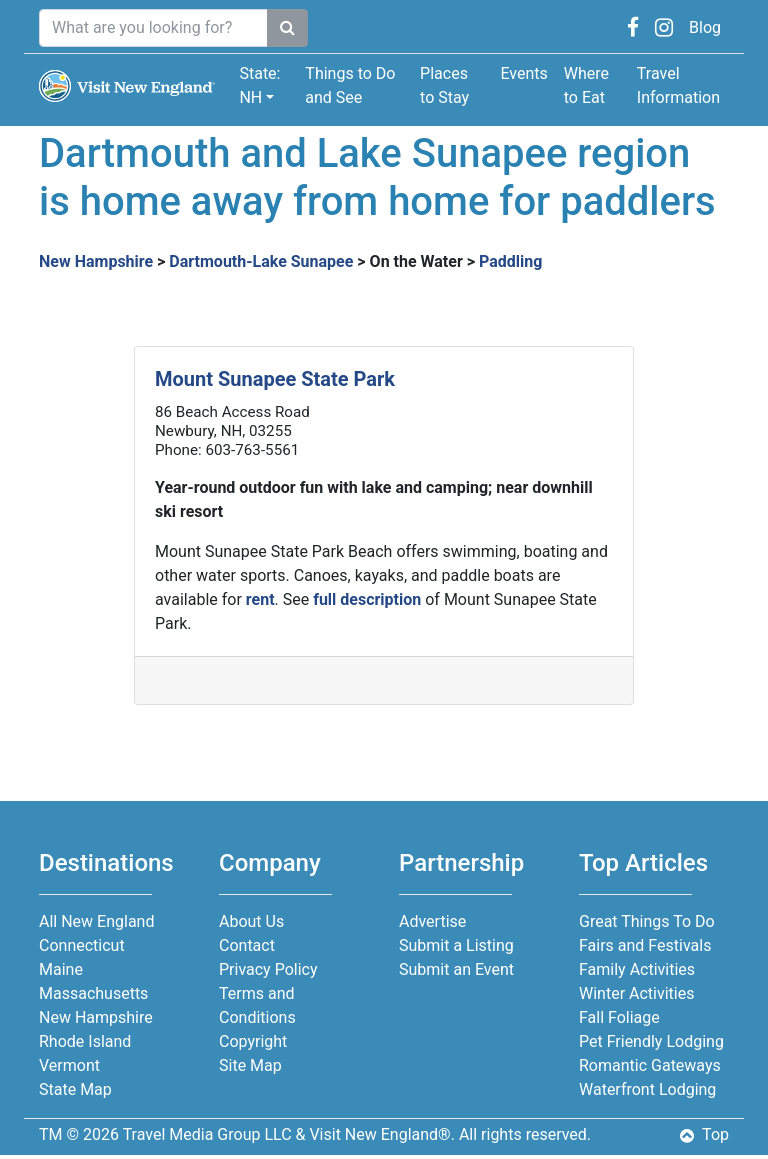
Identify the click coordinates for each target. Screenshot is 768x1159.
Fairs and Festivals (645, 945)
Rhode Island (85, 1041)
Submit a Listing (456, 945)
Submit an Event (456, 969)
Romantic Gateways (650, 1065)
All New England (96, 921)
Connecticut (82, 945)
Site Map (250, 1065)
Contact (247, 945)
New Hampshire (96, 261)
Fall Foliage (619, 1017)
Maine (61, 969)
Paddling (510, 261)
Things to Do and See (350, 85)
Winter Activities (636, 993)
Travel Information (678, 85)
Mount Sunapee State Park (275, 379)
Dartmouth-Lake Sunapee (261, 261)
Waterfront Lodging (647, 1089)
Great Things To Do (647, 921)
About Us (251, 921)
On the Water (416, 261)
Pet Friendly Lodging (651, 1041)
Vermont (69, 1065)
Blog (705, 27)
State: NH (259, 85)
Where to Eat (586, 85)
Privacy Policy (268, 969)
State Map (75, 1089)
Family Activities (637, 969)
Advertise (432, 921)
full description (367, 599)
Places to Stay (444, 85)
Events (523, 73)
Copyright (253, 1041)
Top (704, 1134)
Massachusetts (93, 993)
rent (260, 599)
